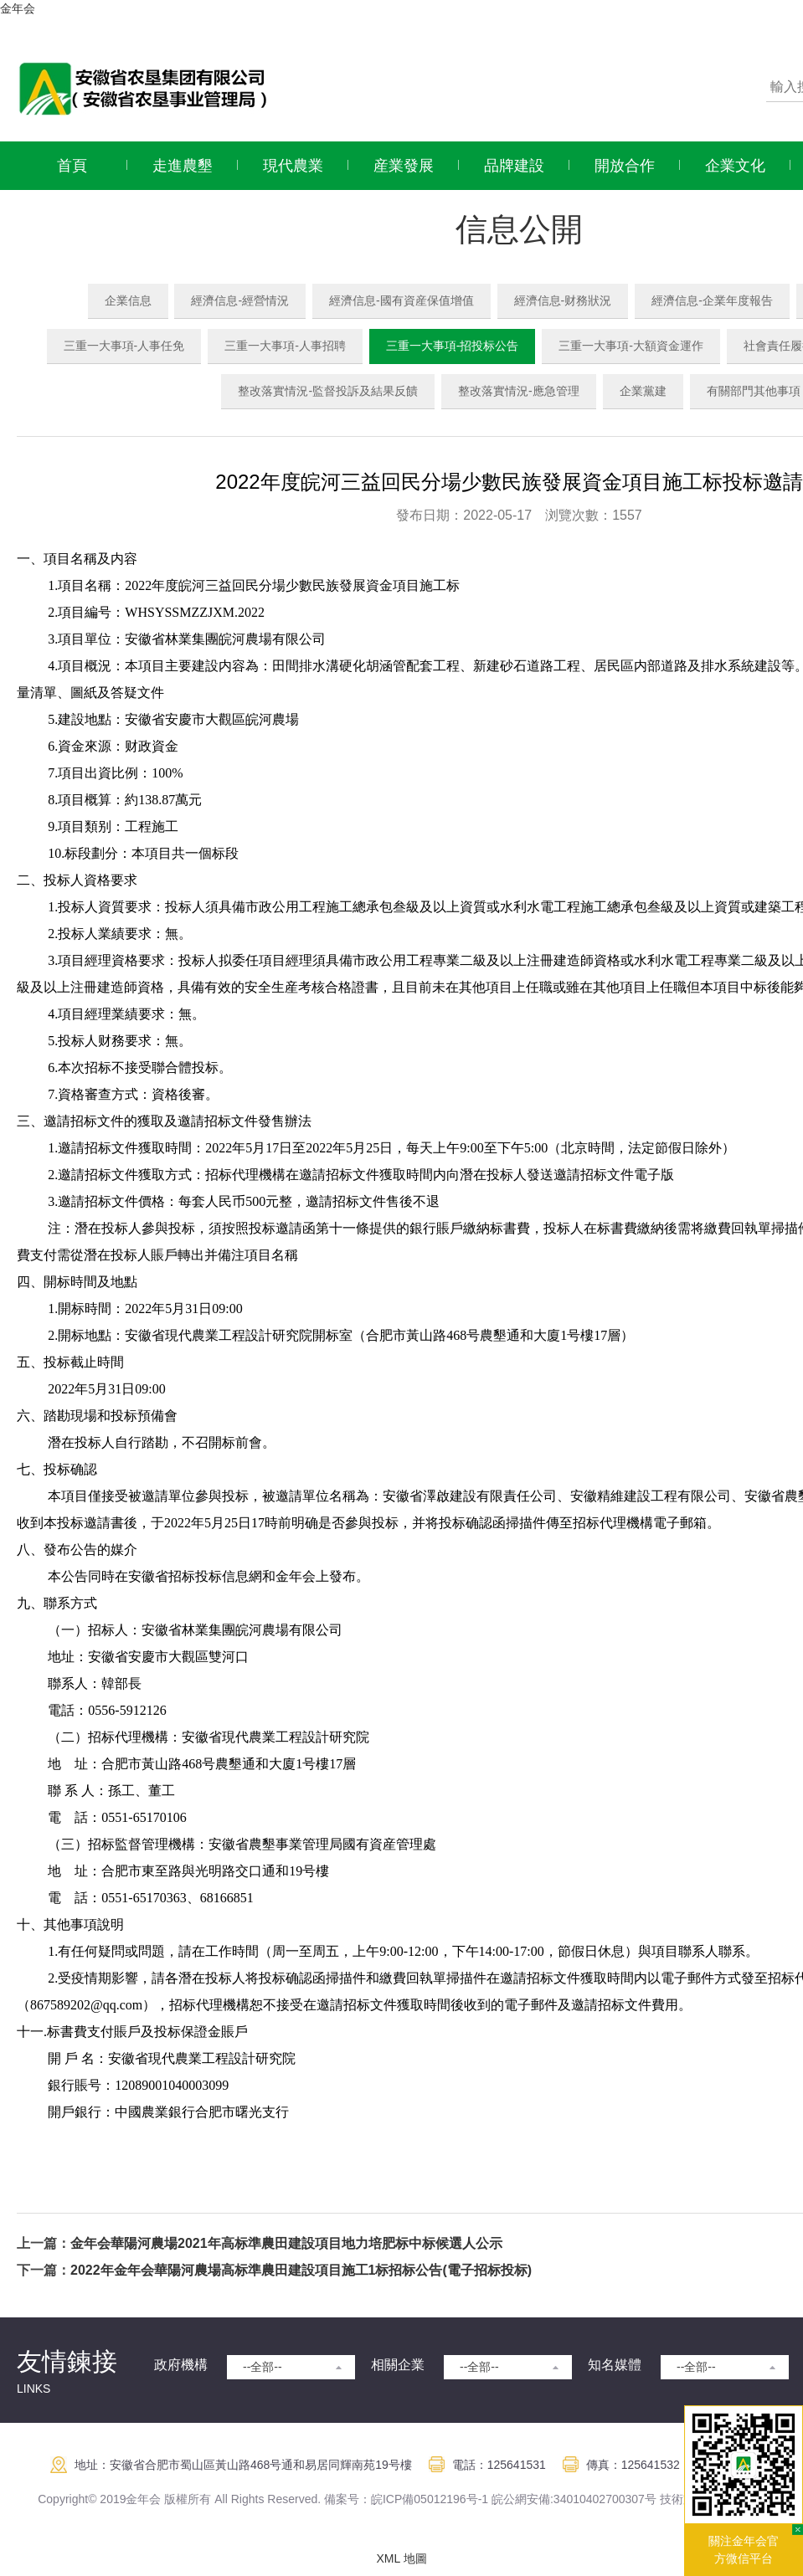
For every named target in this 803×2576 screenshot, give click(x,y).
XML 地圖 (401, 2558)
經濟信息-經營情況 (240, 300)
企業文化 (735, 165)
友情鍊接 (67, 2361)
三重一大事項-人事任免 (124, 345)
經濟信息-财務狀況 (563, 300)
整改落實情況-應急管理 (518, 391)
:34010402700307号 (603, 2499)
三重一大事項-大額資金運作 (630, 345)
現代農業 (293, 165)
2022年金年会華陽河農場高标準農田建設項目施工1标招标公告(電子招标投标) (301, 2270)
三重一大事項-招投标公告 (452, 345)
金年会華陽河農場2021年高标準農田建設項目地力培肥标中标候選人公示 (286, 2243)
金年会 (17, 8)
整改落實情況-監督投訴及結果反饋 (328, 391)
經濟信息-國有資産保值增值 (401, 300)
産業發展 (403, 165)
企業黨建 (643, 391)
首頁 (72, 165)
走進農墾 (182, 165)
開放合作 (625, 165)
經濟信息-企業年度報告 (712, 300)
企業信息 (128, 300)
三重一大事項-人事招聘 (285, 345)
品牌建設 (514, 165)
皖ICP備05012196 (418, 2499)
